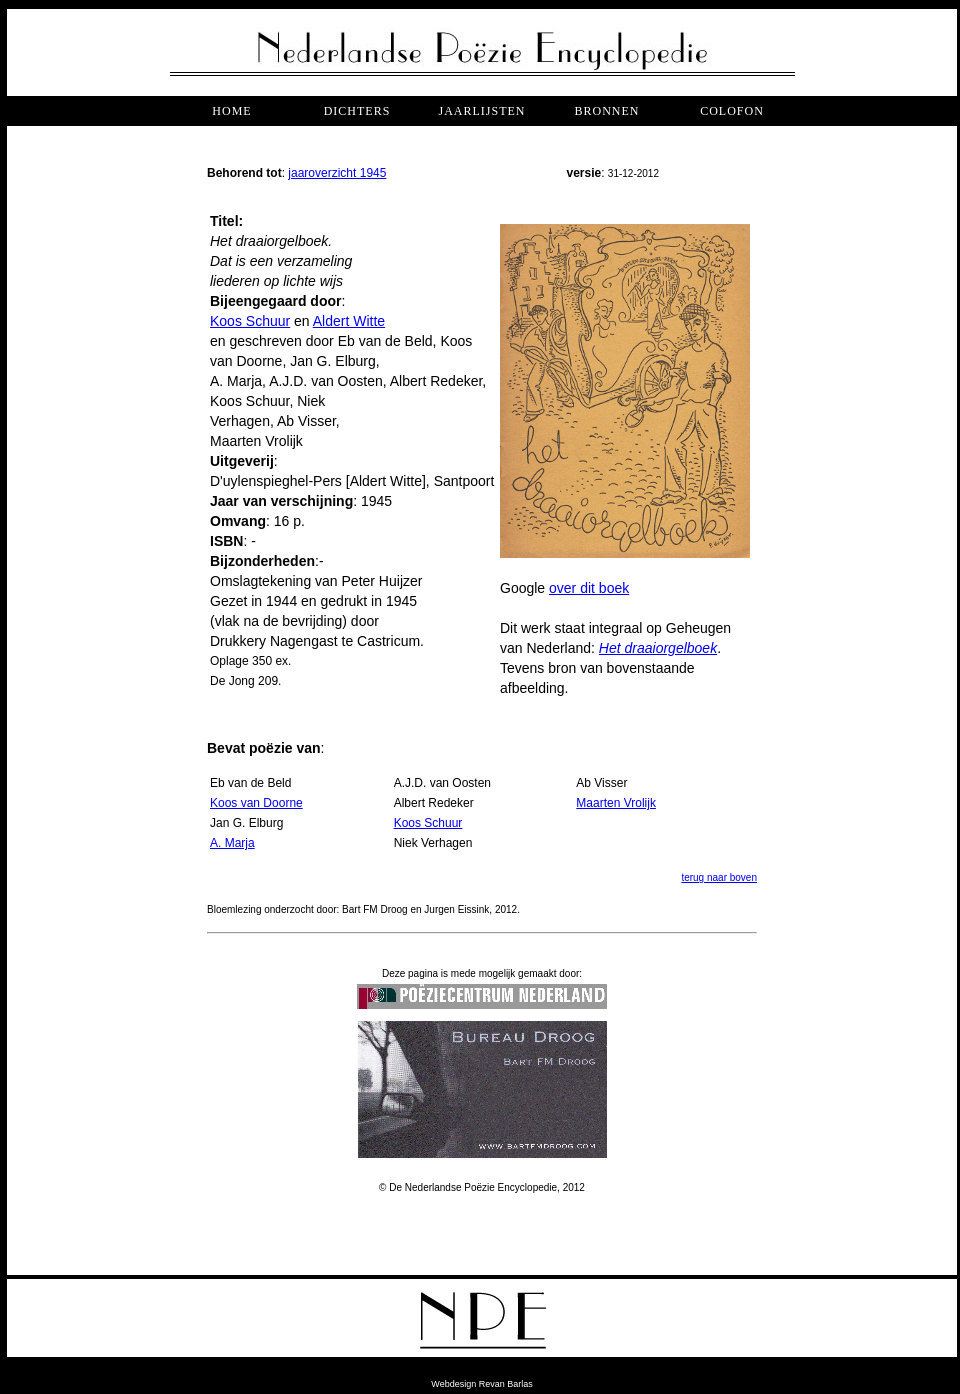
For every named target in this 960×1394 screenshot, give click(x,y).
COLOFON (732, 111)
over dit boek (589, 588)
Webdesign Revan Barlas (481, 1384)
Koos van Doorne (256, 803)
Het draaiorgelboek (658, 648)
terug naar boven (719, 877)
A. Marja (232, 843)
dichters (357, 111)
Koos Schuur (250, 321)
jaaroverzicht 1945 (337, 173)
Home (231, 111)
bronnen (606, 111)
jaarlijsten (481, 111)
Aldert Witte (349, 321)
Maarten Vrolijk (616, 803)
